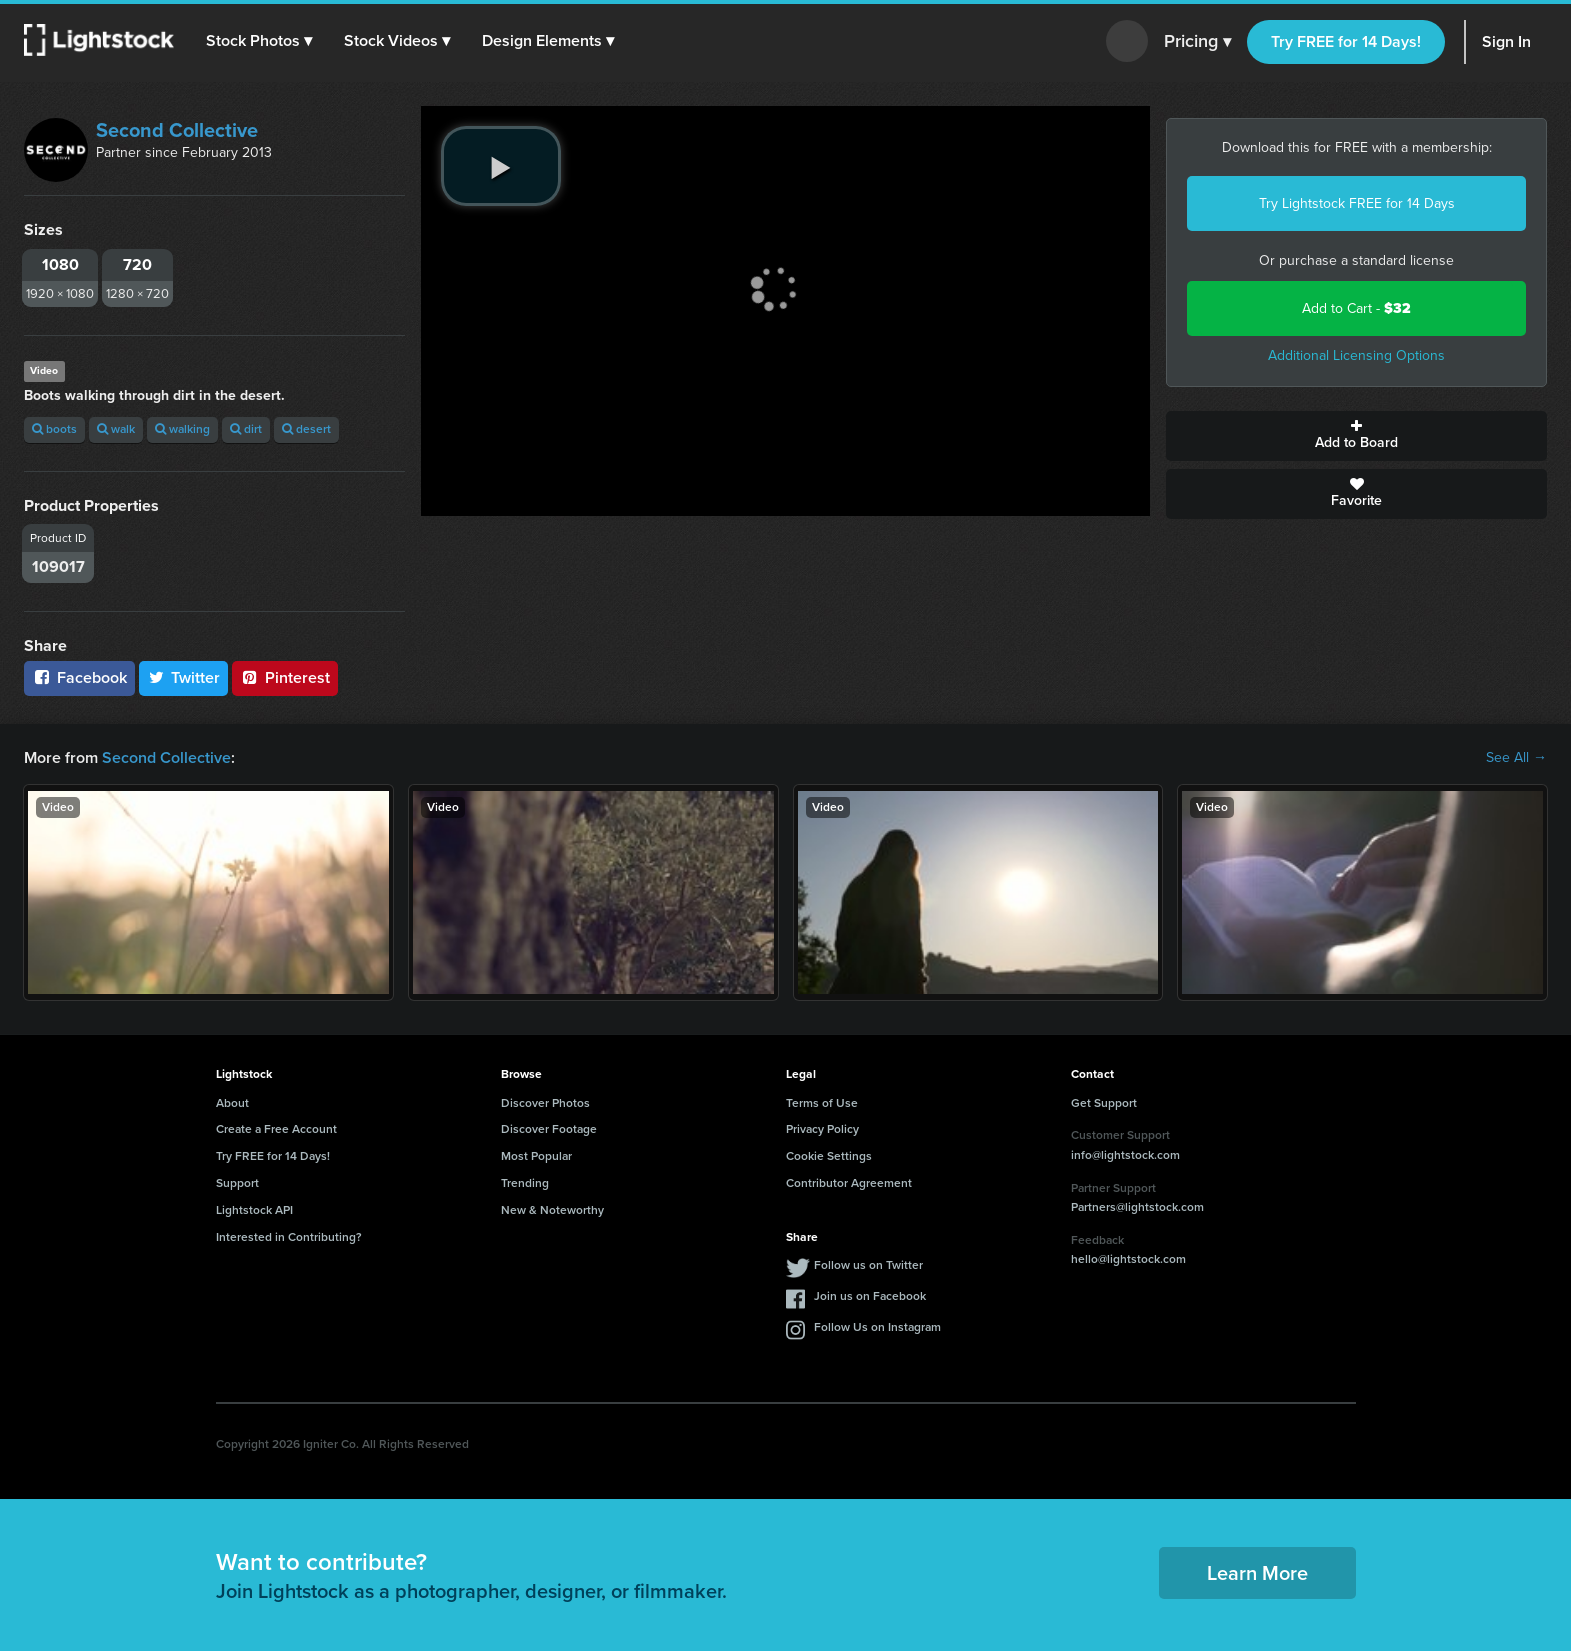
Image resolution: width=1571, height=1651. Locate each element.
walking (182, 429)
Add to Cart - (1356, 308)
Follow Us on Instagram (877, 1327)
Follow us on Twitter (868, 1265)
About (232, 1103)
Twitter (184, 677)
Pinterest (285, 677)
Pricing (1197, 42)
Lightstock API (254, 1210)
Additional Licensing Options (1356, 355)
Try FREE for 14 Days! (1346, 41)
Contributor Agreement (849, 1183)
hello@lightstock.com (1128, 1259)
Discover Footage (549, 1129)
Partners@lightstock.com (1137, 1207)
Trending (525, 1183)
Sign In (1506, 41)
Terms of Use (822, 1103)
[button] (259, 41)
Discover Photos (545, 1103)
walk (116, 429)
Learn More (1257, 1573)
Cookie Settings (829, 1156)
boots (54, 429)
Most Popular (536, 1156)
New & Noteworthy (552, 1210)
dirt (246, 429)
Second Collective (177, 130)
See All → (1516, 758)
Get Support (1104, 1103)
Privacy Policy (822, 1129)
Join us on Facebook (870, 1296)
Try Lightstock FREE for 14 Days (1357, 203)
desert (306, 429)
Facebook (79, 677)
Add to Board (1356, 436)
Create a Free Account (276, 1129)
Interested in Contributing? (289, 1237)
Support (237, 1183)
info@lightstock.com (1125, 1155)
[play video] (501, 166)
